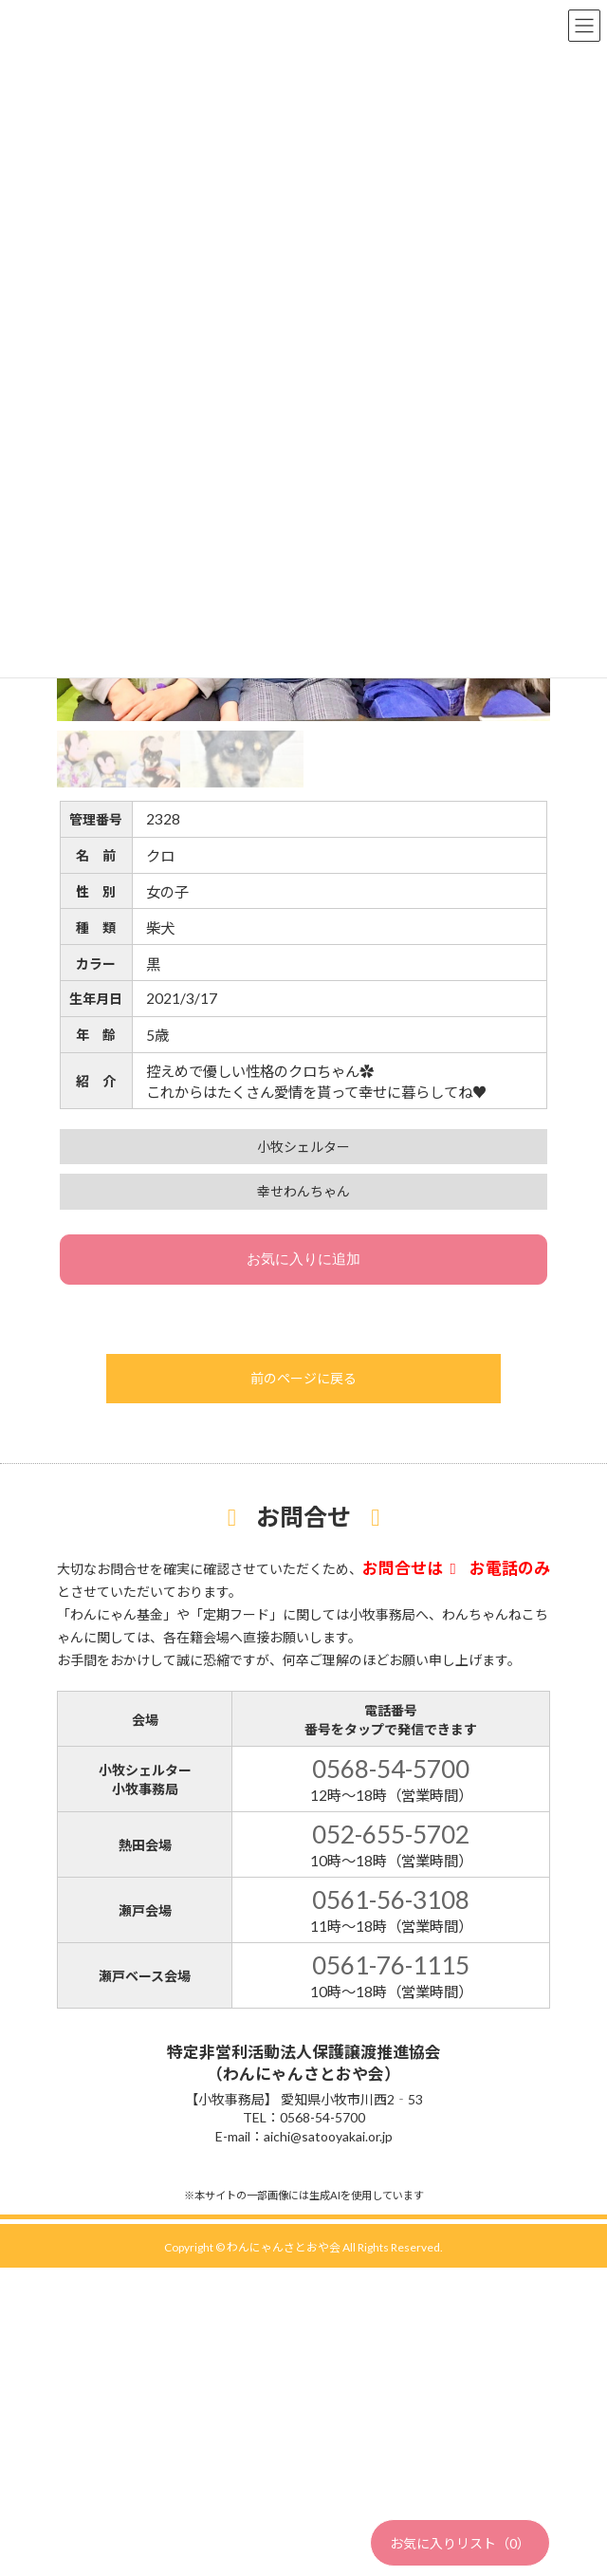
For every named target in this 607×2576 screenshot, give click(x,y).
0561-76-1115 (390, 1965)
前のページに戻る (303, 1378)
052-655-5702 (390, 1834)
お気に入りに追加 (303, 1259)
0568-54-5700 (390, 1768)
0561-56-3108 (390, 1899)
